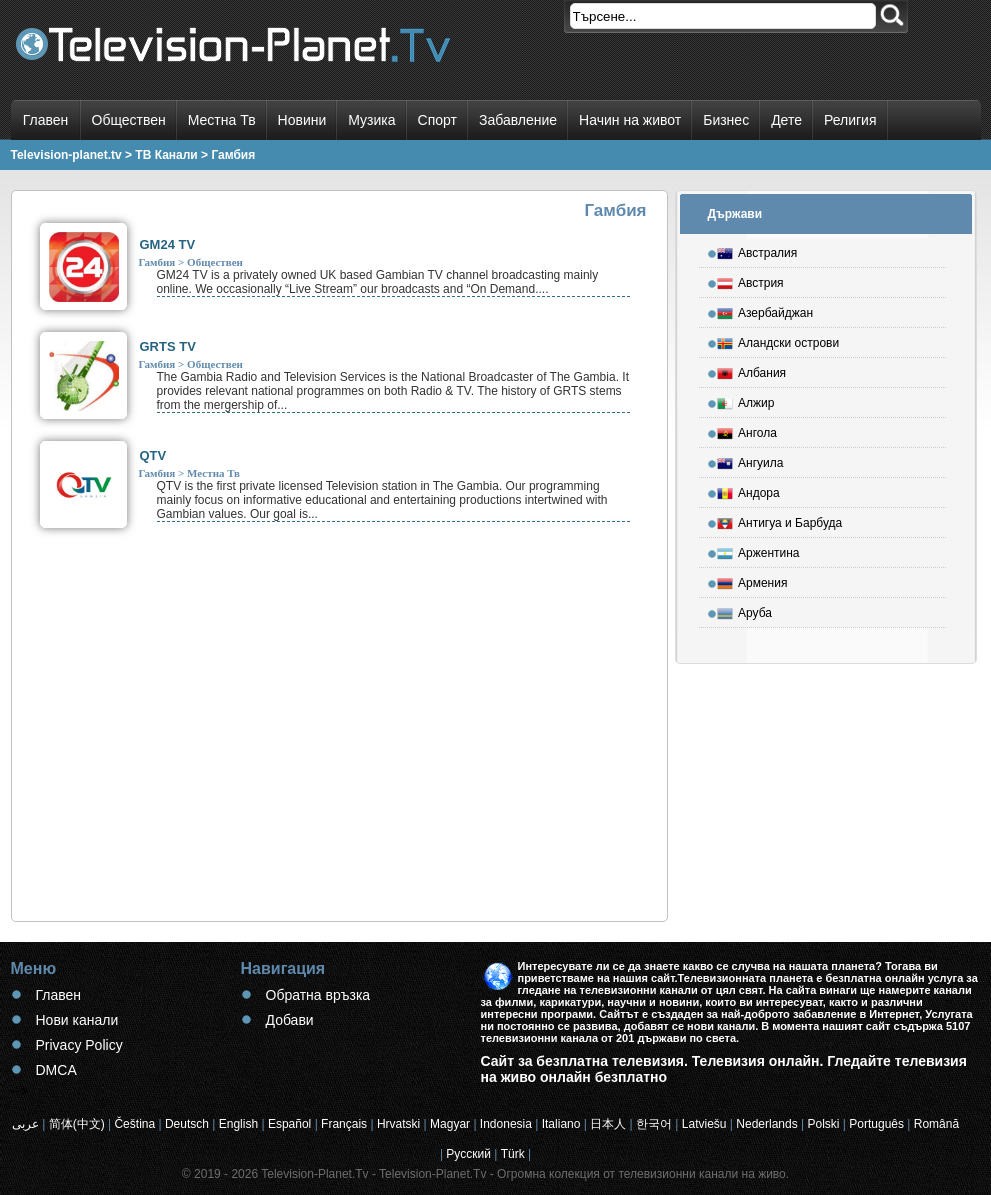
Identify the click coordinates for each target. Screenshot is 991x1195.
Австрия (750, 280)
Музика (371, 120)
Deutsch (187, 1124)
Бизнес (726, 120)
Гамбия (157, 262)
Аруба (744, 610)
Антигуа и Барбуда (779, 520)
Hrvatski (398, 1124)
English (238, 1124)
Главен (46, 120)
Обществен (129, 120)
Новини (302, 120)
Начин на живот (630, 120)
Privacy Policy (79, 1045)
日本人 (608, 1124)
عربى (25, 1124)
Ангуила (750, 460)
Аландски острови (778, 340)
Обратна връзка (318, 995)
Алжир (745, 400)
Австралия (757, 250)
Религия (850, 120)
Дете (786, 120)
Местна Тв (222, 120)
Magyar (450, 1124)
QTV (153, 455)
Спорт (437, 120)
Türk (513, 1154)
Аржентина (758, 550)
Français (344, 1124)
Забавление (518, 120)
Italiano (561, 1124)
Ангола (747, 430)
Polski (823, 1124)
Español (289, 1124)
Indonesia (506, 1124)
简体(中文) (77, 1124)
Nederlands (766, 1124)
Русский (468, 1154)
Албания (751, 370)
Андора (748, 490)
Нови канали (77, 1020)
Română (936, 1124)
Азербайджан (765, 310)
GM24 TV (168, 244)
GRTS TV (168, 346)
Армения (752, 580)
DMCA (56, 1070)
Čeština (134, 1124)
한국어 (654, 1124)
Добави (290, 1020)
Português (876, 1124)
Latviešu (704, 1124)
